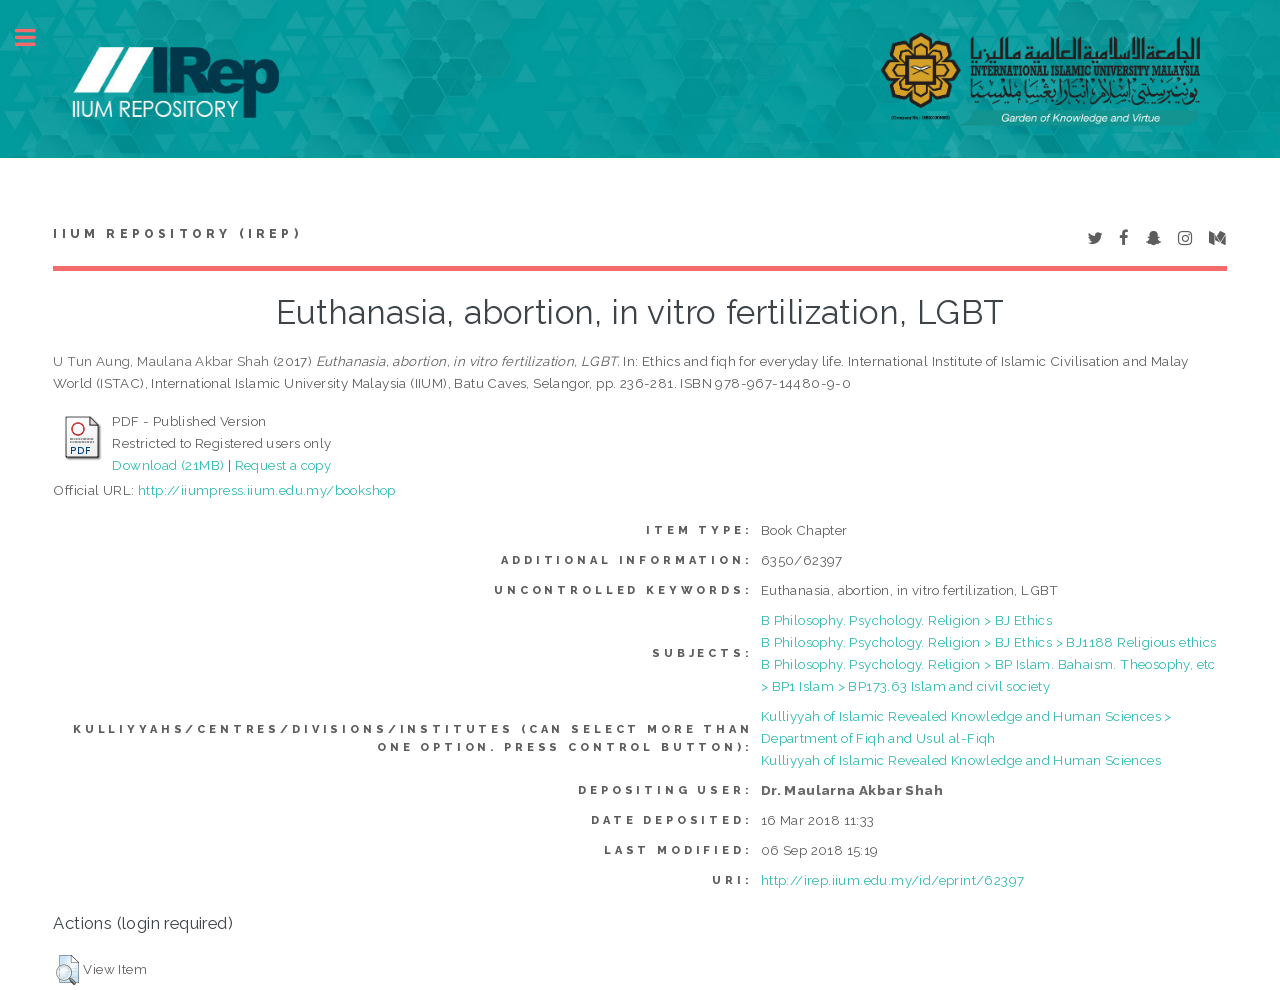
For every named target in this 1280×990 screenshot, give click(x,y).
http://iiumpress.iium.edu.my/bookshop (267, 490)
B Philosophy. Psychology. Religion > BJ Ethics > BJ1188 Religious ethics (989, 642)
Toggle (36, 37)
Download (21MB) (168, 465)
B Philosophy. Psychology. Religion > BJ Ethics (906, 620)
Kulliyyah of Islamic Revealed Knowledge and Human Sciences (961, 760)
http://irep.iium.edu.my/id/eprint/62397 (893, 880)
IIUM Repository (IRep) (177, 234)
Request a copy (283, 465)
